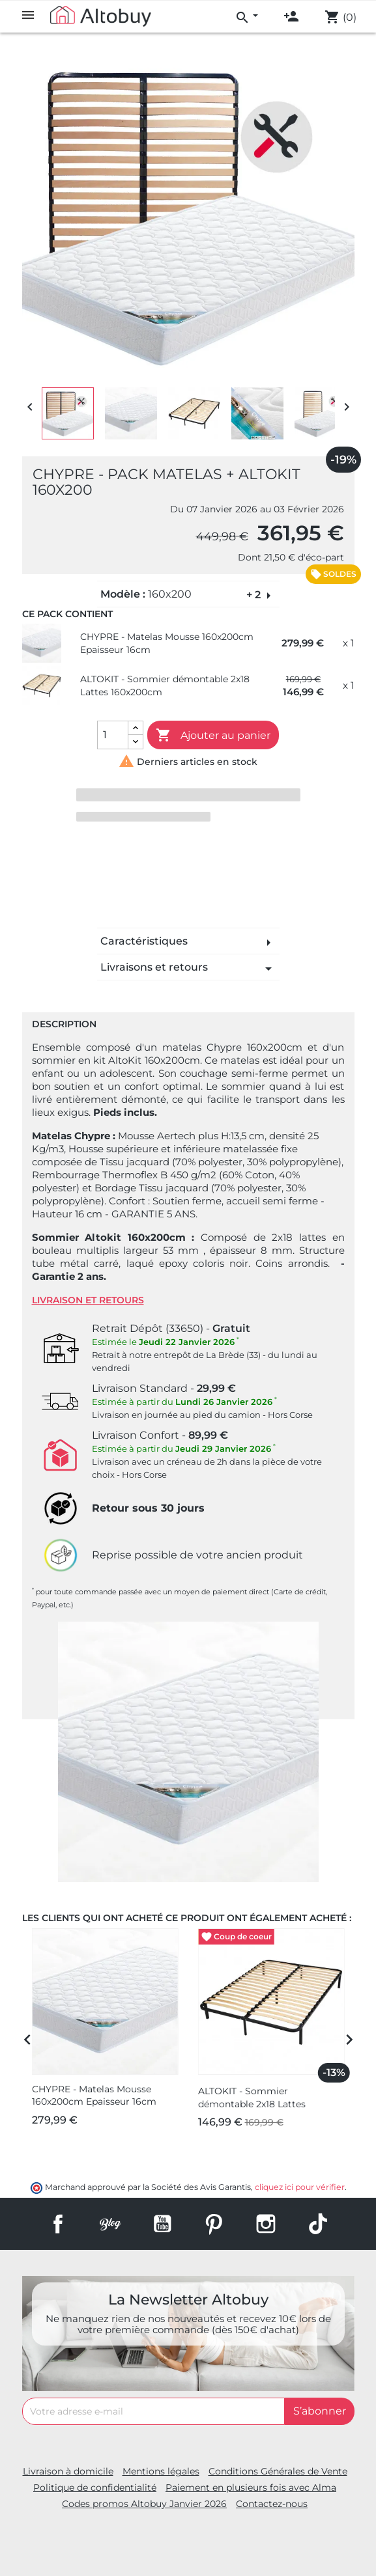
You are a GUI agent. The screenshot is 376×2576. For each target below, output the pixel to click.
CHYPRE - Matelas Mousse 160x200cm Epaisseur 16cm (166, 643)
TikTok (318, 2224)
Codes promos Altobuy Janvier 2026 (144, 2504)
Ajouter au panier (213, 735)
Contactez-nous (272, 2504)
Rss (110, 2224)
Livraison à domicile (68, 2471)
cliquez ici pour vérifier (300, 2187)
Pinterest (214, 2224)
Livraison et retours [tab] (88, 1300)
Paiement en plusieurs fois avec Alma (251, 2487)
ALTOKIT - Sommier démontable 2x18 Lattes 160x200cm (165, 685)
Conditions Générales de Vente (278, 2471)
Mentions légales (161, 2471)
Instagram (266, 2224)
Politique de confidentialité (94, 2487)
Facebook (58, 2224)
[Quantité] (112, 735)
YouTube (162, 2224)
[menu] (246, 15)
